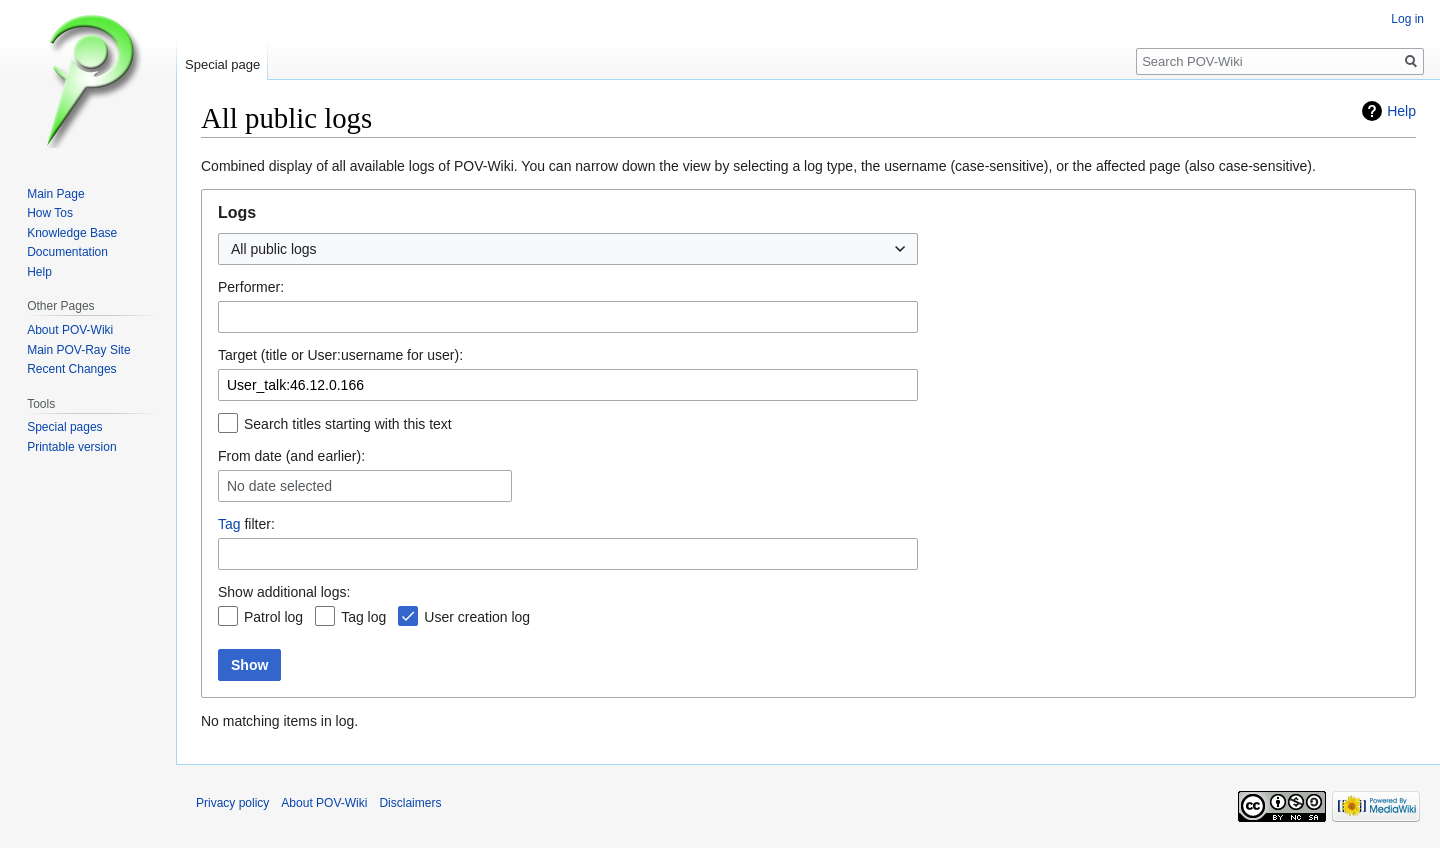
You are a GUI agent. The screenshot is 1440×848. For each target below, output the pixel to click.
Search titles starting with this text (348, 424)
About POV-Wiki (70, 330)
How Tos (50, 213)
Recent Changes (71, 369)
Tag (229, 524)
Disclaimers (410, 803)
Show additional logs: (284, 592)
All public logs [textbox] (274, 249)
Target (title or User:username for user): (340, 355)
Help (1401, 111)
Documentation (67, 252)
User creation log (477, 617)
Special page (222, 64)
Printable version (71, 447)
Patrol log (273, 617)
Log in (1407, 19)
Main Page (55, 194)
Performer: (251, 287)
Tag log (363, 617)
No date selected (279, 486)
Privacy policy (232, 803)
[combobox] (568, 249)
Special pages (64, 427)
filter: (246, 524)
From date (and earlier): (291, 456)
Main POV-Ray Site (78, 350)
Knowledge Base (72, 233)
